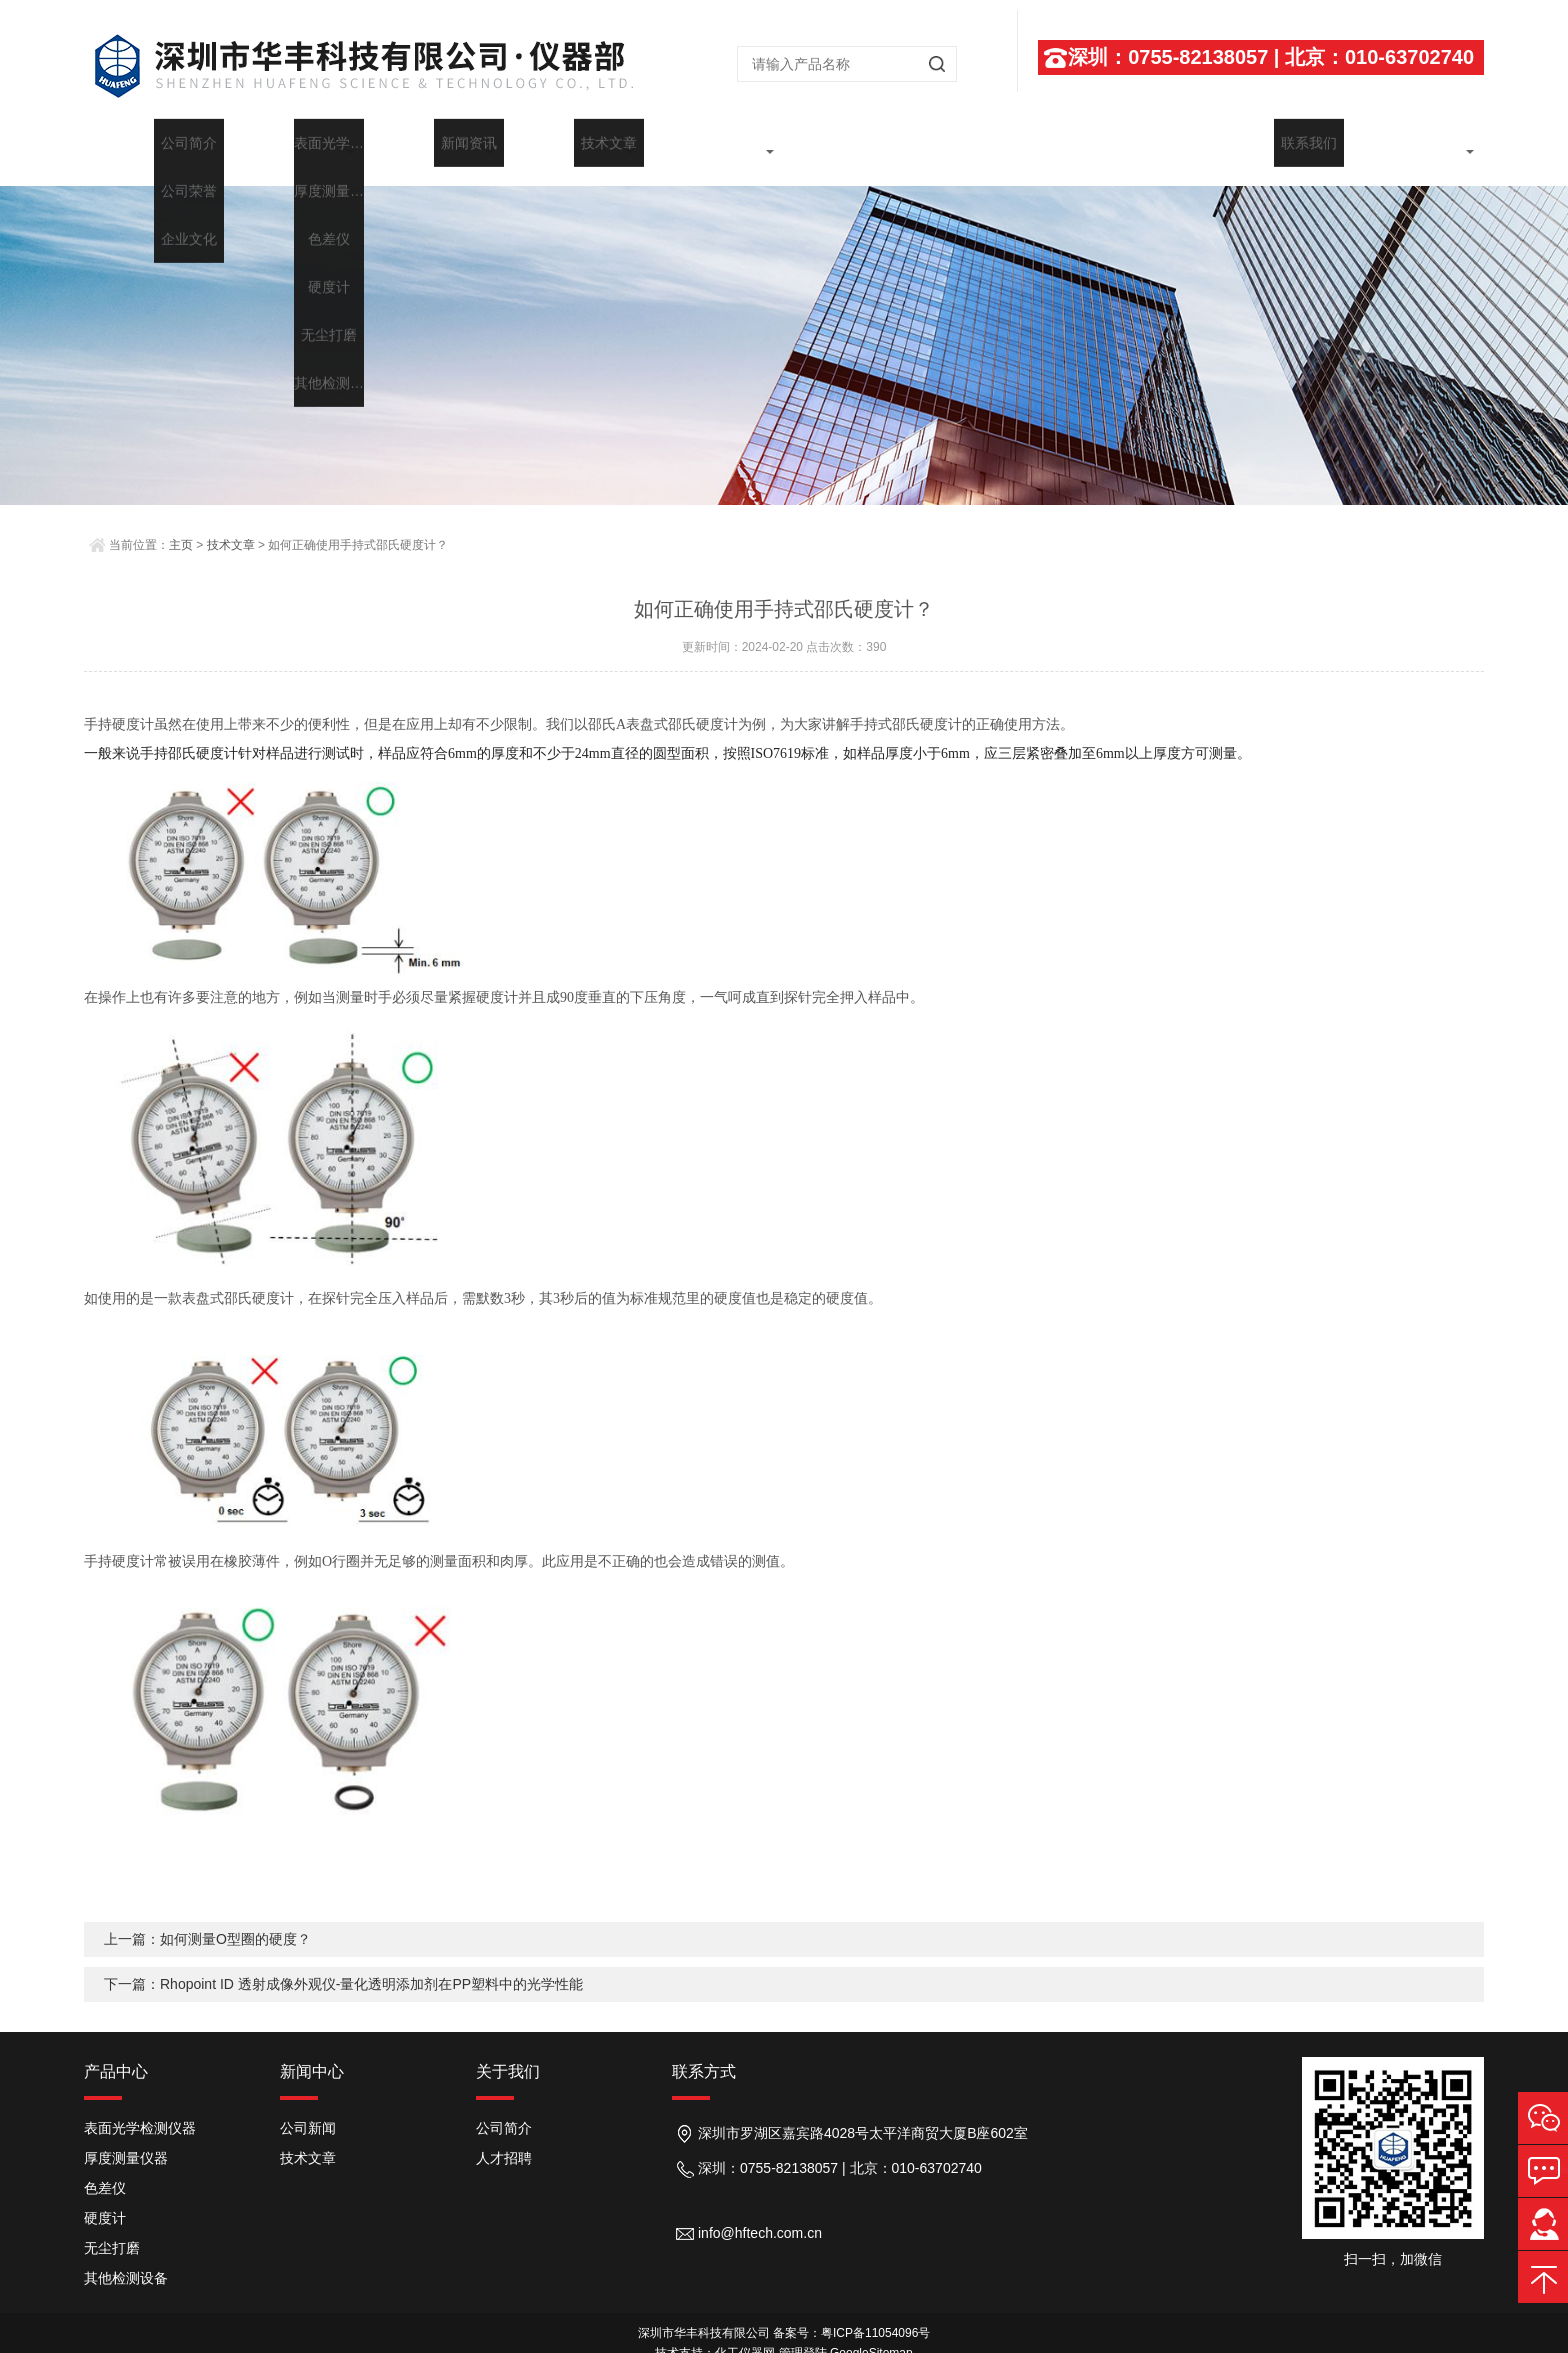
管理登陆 (803, 2333)
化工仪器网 (745, 2333)
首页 (154, 142)
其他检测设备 (126, 2258)
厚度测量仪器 (126, 2138)
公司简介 (504, 2108)
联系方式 (704, 2051)
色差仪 (105, 2168)
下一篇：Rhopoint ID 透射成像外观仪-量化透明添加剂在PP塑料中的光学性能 (343, 1964)
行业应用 (994, 142)
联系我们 (1414, 142)
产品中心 (116, 2051)
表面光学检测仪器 (140, 2108)
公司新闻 (308, 2108)
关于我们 (294, 142)
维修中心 (1134, 142)
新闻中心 (574, 142)
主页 (181, 525)
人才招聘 (504, 2138)
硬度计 (105, 2198)
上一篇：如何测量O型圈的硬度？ (207, 1919)
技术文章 (714, 142)
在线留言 (1274, 142)
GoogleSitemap (871, 2333)
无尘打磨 (112, 2228)
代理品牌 (854, 142)
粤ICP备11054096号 (875, 2313)
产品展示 (434, 142)
